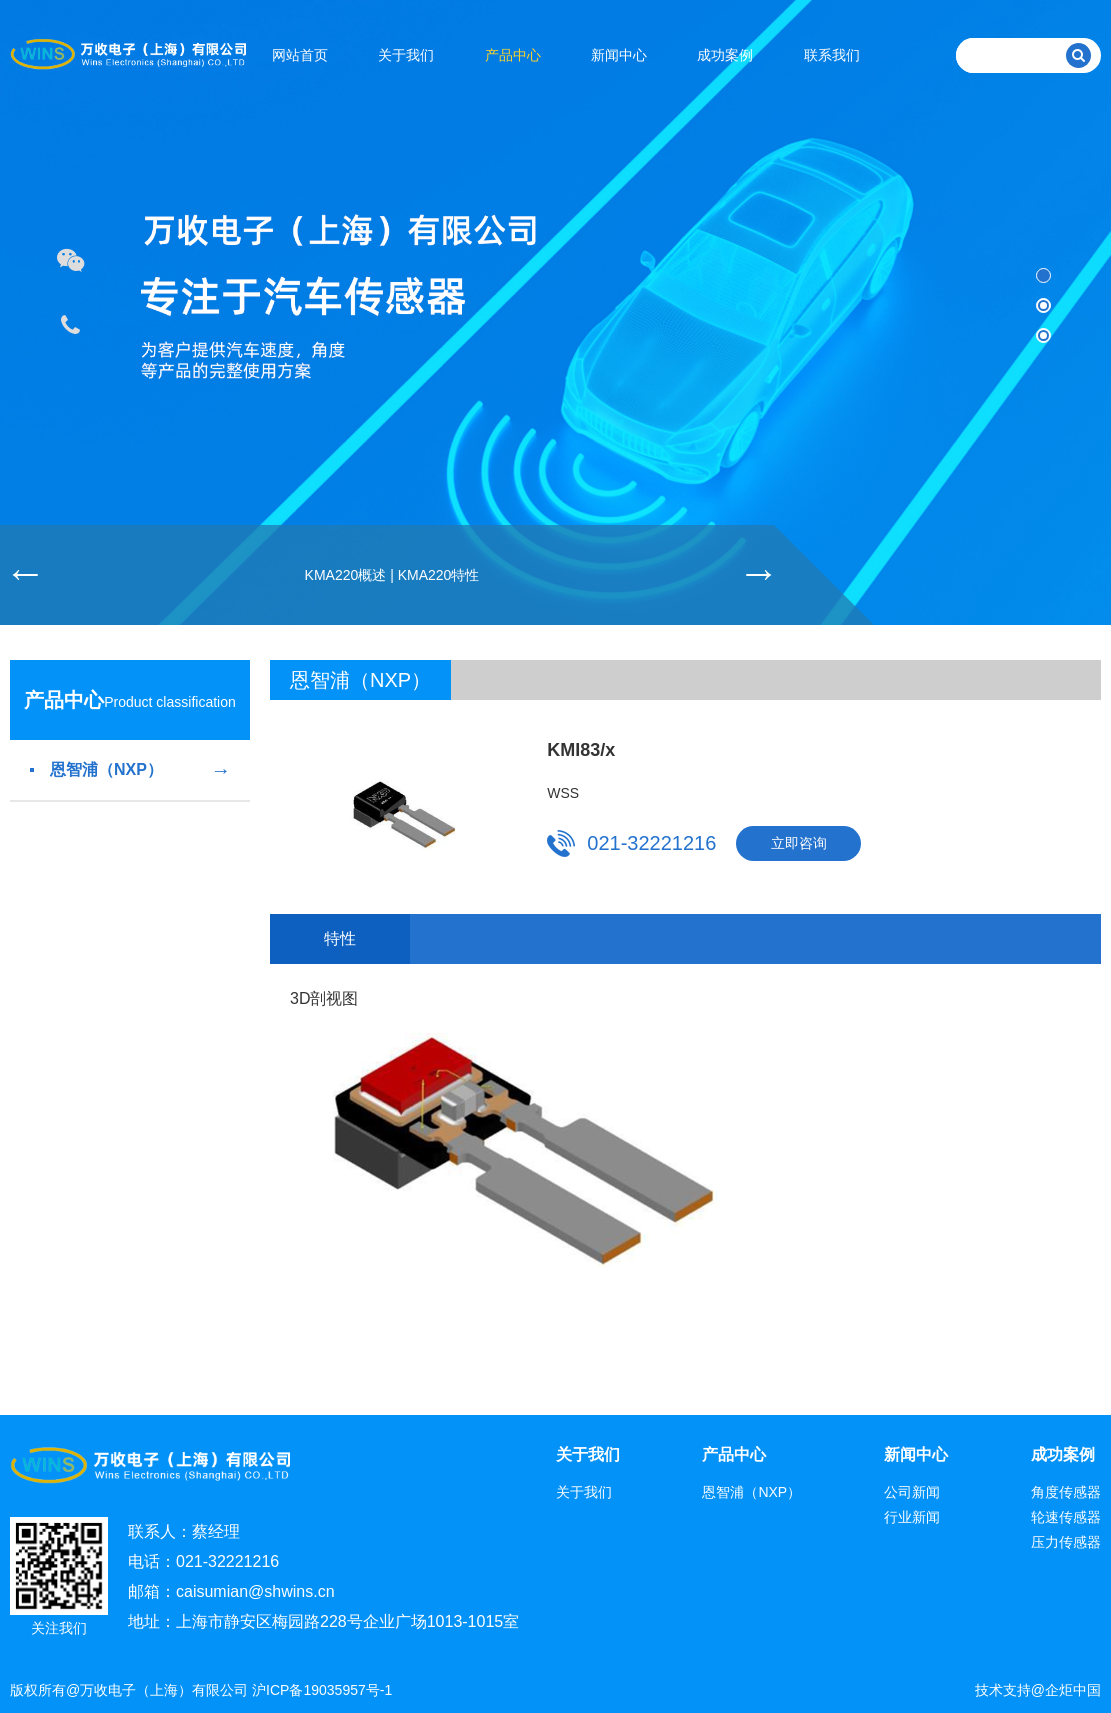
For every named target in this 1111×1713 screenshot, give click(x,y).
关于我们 (406, 55)
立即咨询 (799, 843)
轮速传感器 (1066, 1517)
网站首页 (300, 55)
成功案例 (725, 55)
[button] (1043, 275)
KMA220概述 (346, 575)
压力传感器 (1066, 1542)
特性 (340, 938)
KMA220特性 (439, 575)
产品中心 (513, 55)
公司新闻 (912, 1492)
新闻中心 (619, 55)
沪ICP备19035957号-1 (322, 1690)
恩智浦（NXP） (130, 770)
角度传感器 (1066, 1492)
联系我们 (832, 55)
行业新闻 (912, 1517)
